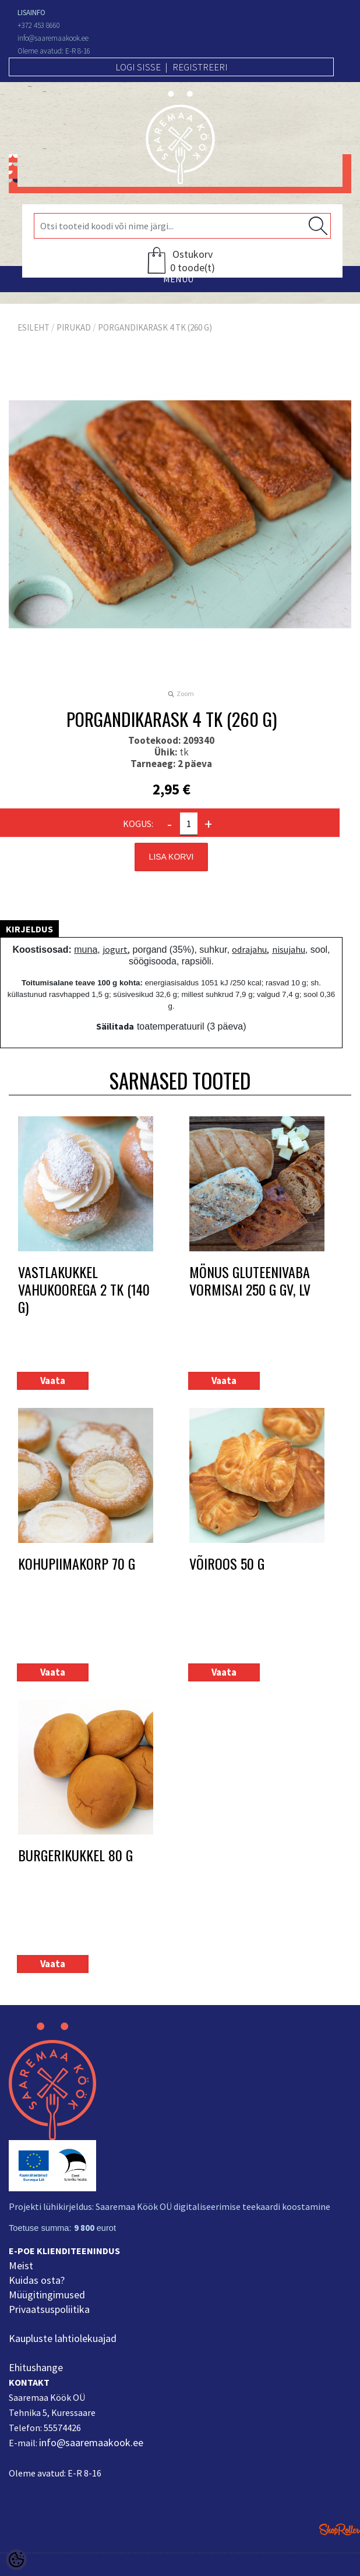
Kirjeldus (29, 929)
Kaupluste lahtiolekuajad (63, 2338)
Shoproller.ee (339, 2529)
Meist (21, 2265)
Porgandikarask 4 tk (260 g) (155, 327)
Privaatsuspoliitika (49, 2309)
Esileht (33, 327)
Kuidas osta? (37, 2280)
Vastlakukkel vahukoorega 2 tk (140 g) (84, 1289)
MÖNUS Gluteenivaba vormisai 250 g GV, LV (249, 1281)
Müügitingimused (47, 2294)
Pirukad (74, 327)
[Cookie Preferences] (16, 2559)
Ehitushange (36, 2367)
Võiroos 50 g (226, 1564)
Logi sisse (138, 67)
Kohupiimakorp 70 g (76, 1564)
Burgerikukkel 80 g (75, 1855)
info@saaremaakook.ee (91, 2442)
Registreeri (200, 67)
